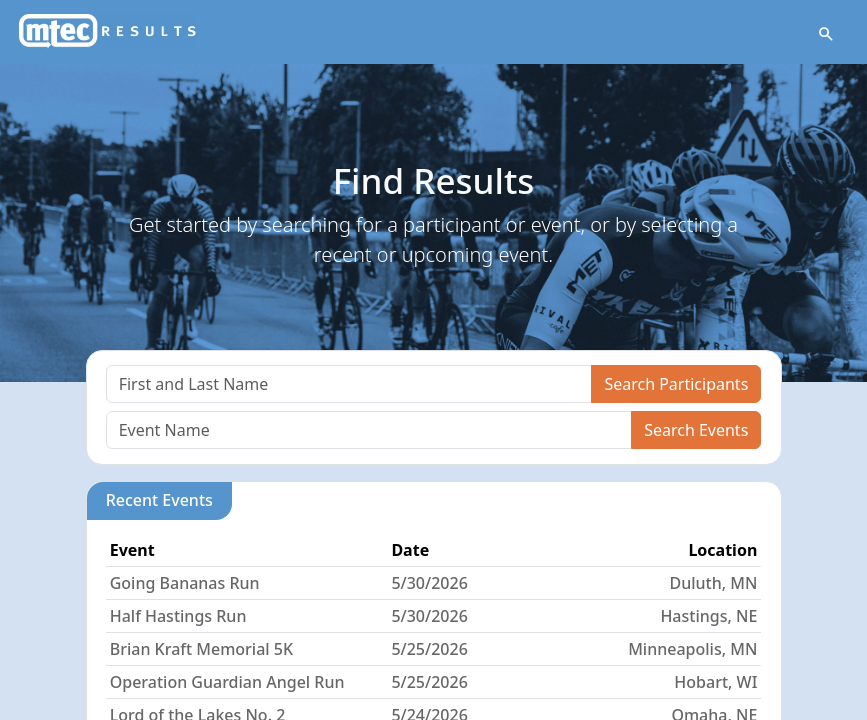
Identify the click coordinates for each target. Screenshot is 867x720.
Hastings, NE (708, 616)
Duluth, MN (713, 583)
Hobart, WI (715, 682)
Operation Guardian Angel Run (227, 682)
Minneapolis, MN (692, 649)
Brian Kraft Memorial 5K (201, 649)
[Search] (349, 384)
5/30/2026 (429, 583)
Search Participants (676, 384)
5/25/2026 (429, 649)
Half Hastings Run (178, 616)
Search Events (696, 430)
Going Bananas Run (185, 583)
